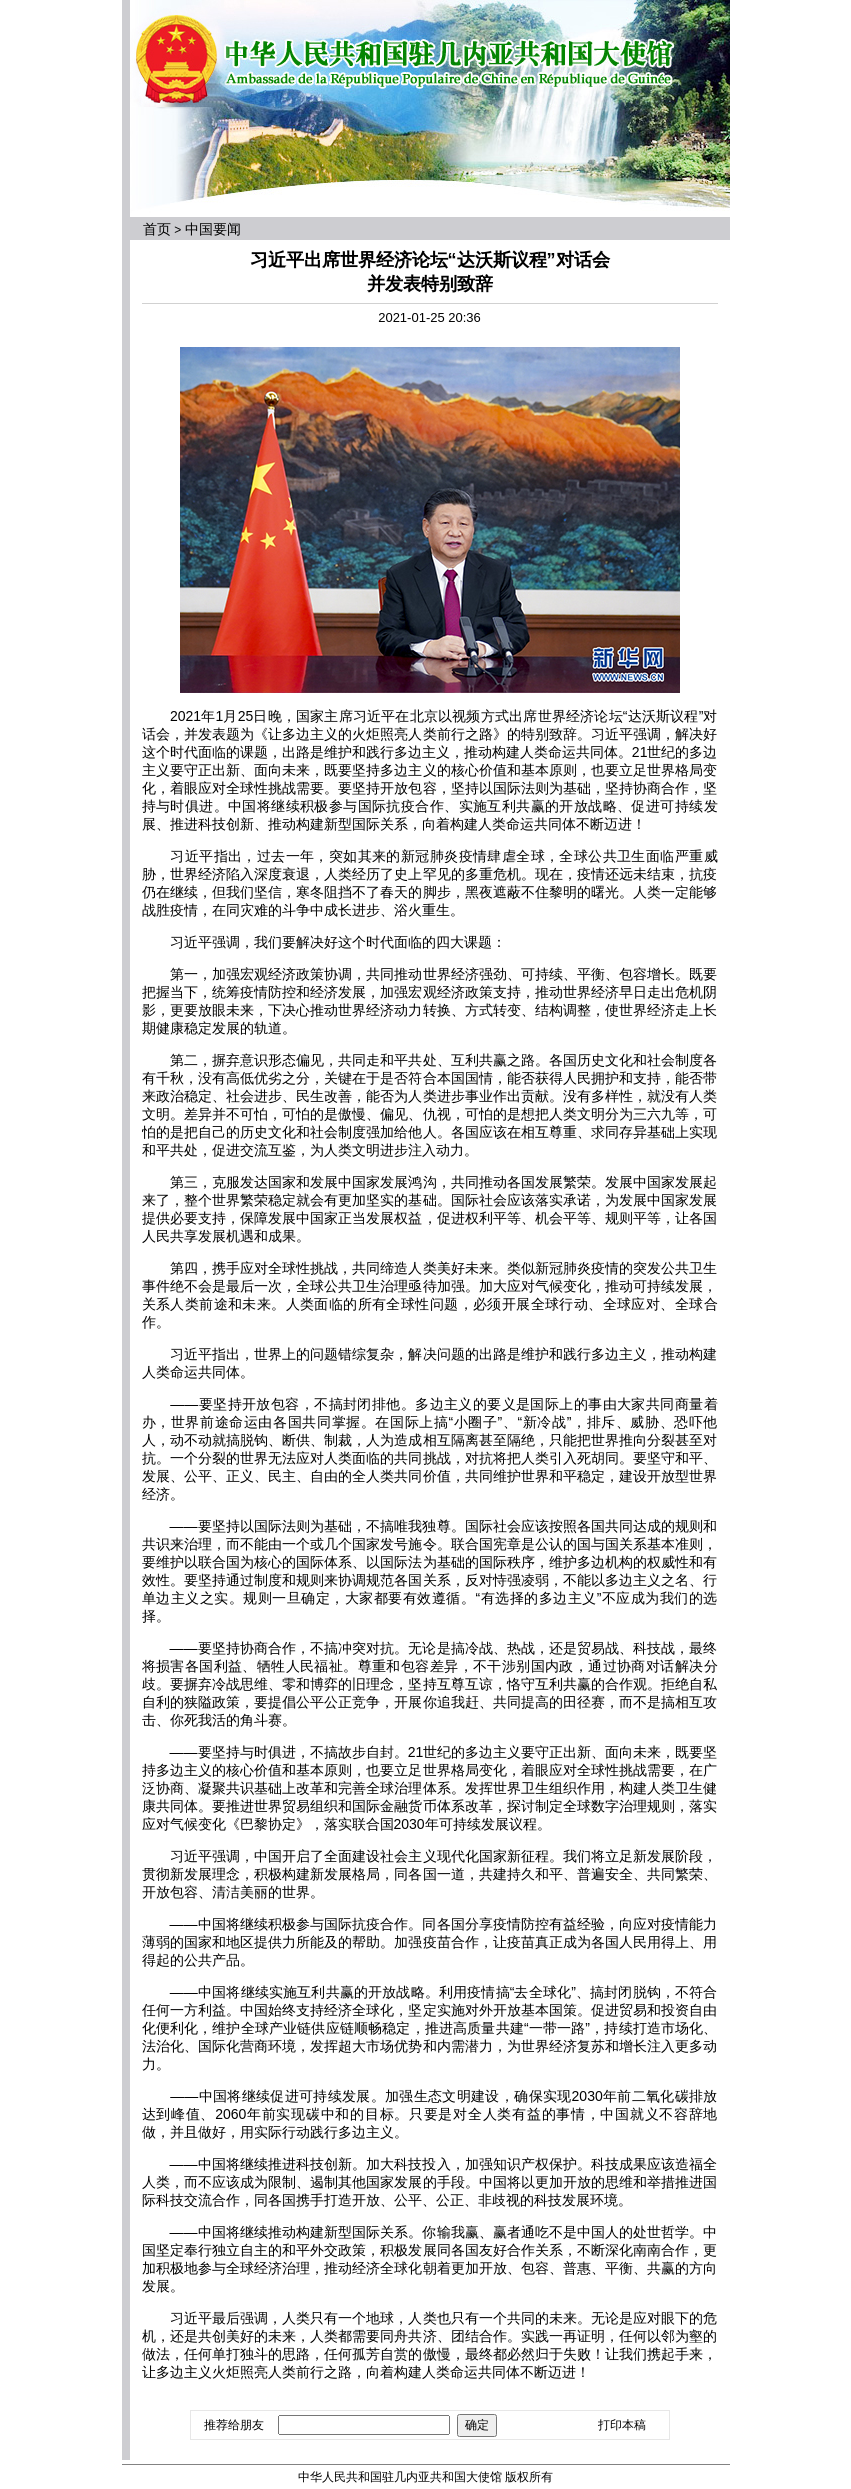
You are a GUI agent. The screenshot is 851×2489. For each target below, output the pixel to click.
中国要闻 (213, 229)
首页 (157, 229)
